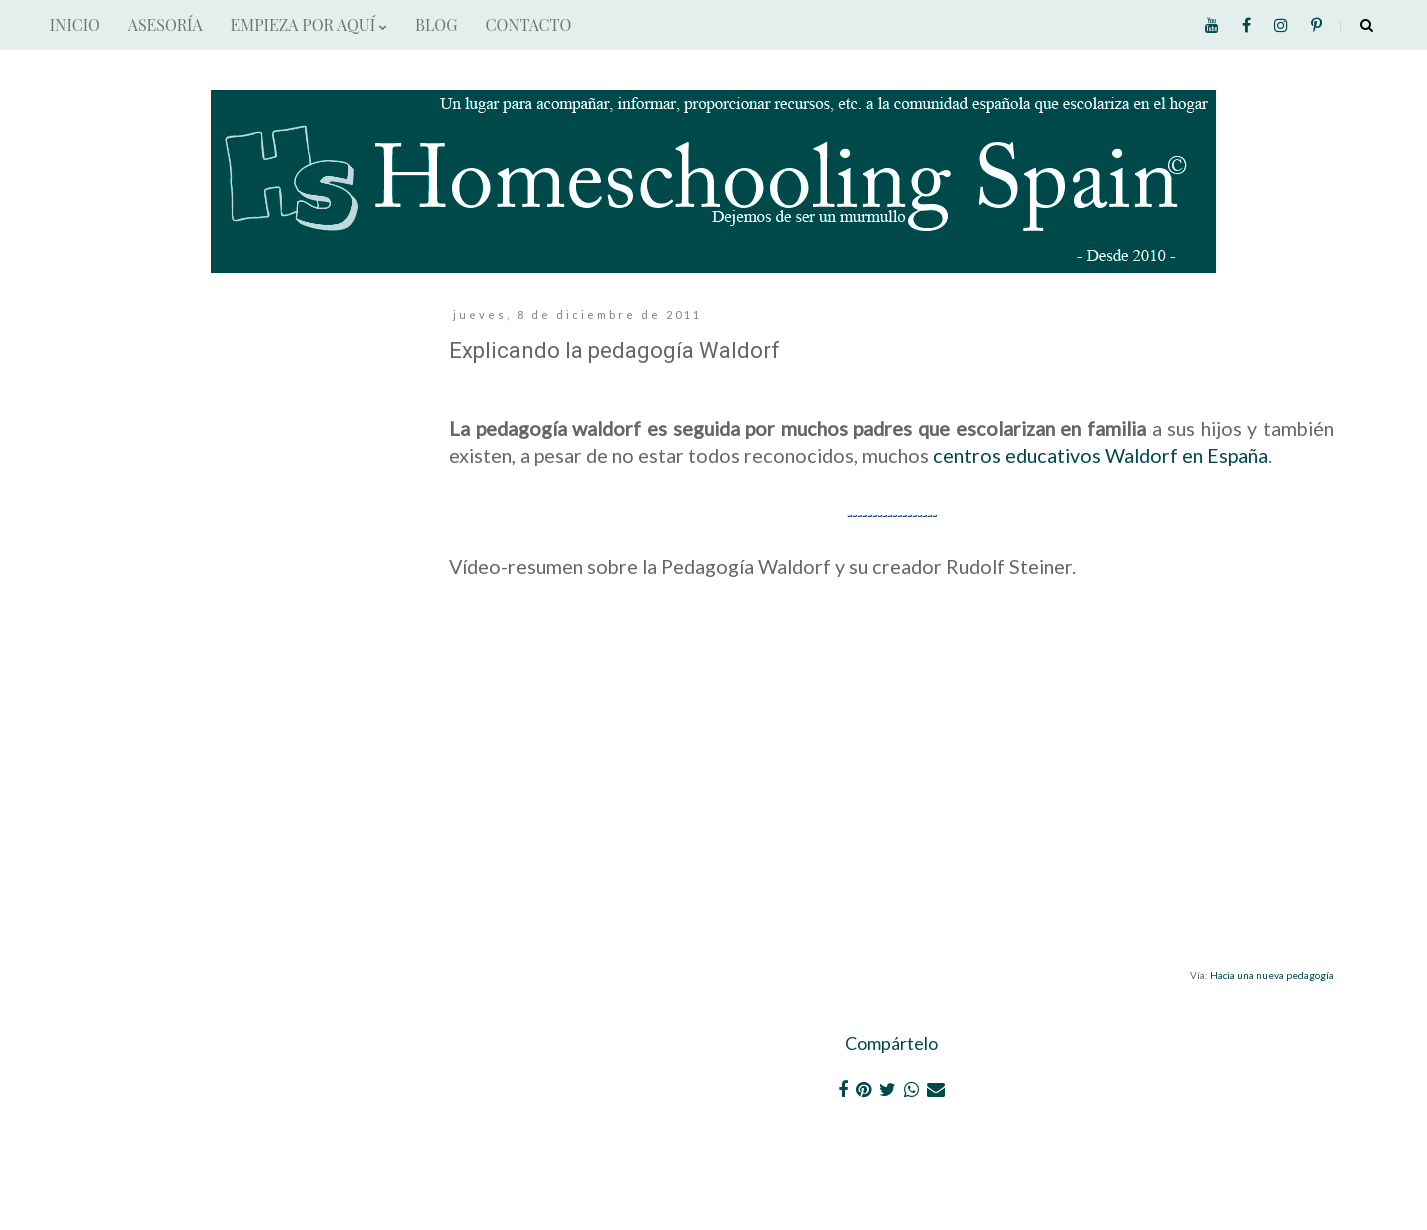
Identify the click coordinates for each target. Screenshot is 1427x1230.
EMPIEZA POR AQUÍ (309, 24)
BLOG (436, 24)
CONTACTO (528, 24)
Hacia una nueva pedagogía (1272, 975)
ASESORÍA (165, 24)
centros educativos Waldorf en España (1100, 455)
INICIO (75, 24)
